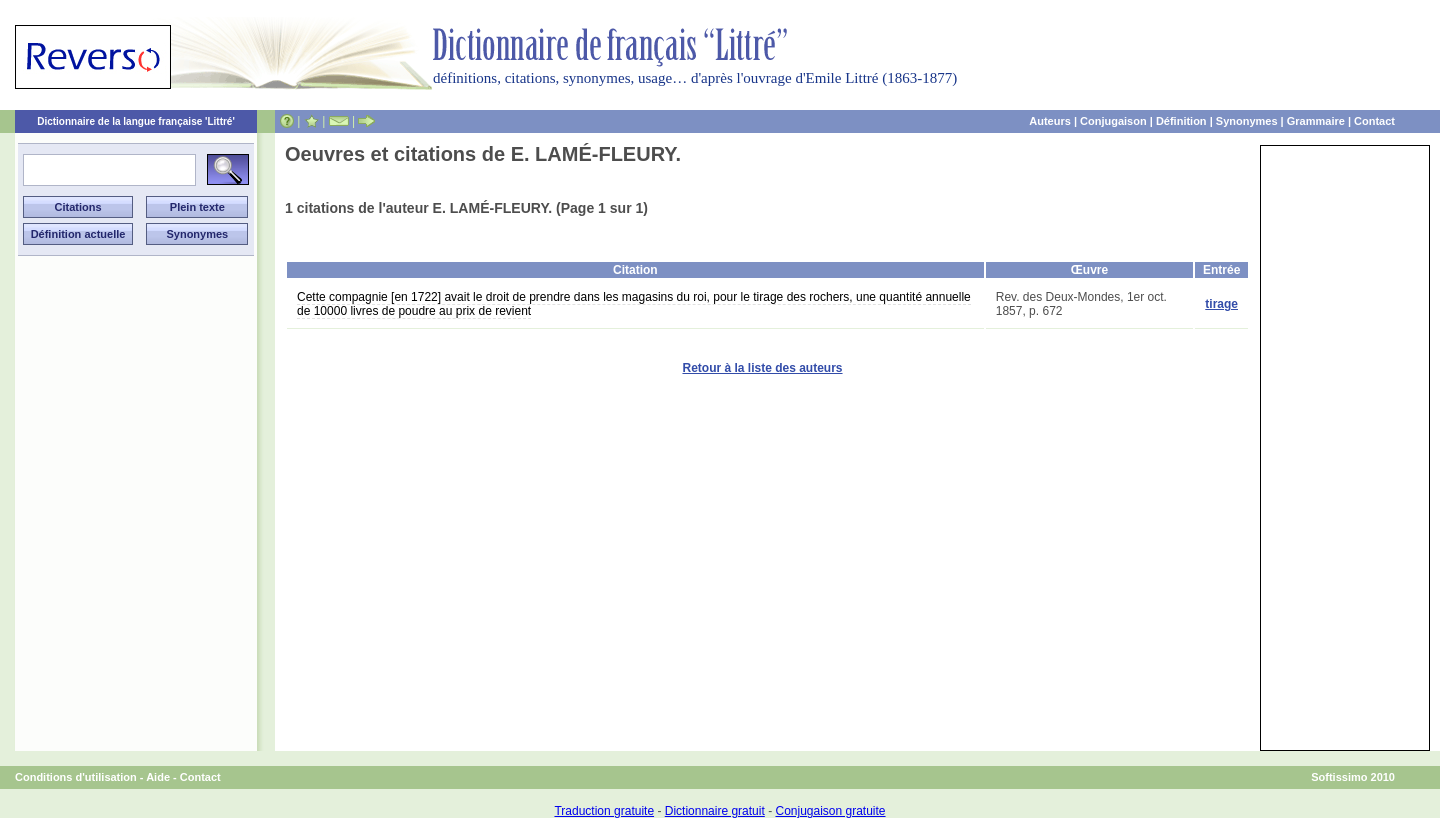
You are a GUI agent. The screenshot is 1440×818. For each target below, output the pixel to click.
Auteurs (1050, 121)
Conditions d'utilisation (76, 777)
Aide (158, 777)
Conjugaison (1113, 121)
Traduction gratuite (604, 811)
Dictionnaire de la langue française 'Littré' (136, 121)
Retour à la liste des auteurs (762, 368)
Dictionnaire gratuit (715, 811)
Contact (1374, 121)
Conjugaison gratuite (830, 811)
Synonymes (1247, 121)
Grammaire (1316, 121)
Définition (1181, 121)
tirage (1221, 304)
